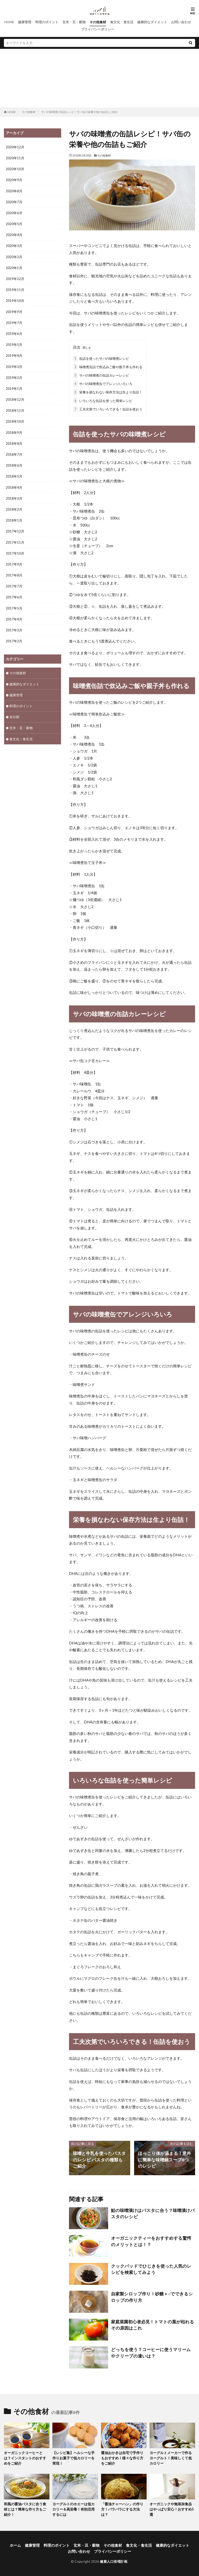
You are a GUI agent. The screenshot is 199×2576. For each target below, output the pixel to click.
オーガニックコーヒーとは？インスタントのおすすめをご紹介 (25, 2458)
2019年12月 (15, 279)
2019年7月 (14, 323)
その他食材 (98, 22)
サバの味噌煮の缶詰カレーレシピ (101, 375)
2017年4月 (14, 619)
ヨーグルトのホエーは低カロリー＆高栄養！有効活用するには (73, 2509)
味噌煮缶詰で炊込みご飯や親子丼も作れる (107, 367)
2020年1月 (14, 268)
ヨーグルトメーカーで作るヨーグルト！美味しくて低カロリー (171, 2458)
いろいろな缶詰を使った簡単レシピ (102, 401)
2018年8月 (14, 443)
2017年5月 (14, 608)
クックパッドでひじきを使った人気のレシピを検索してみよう (151, 2269)
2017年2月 (14, 641)
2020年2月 (14, 257)
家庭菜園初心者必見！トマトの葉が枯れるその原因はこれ (152, 2325)
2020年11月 (15, 158)
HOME (9, 22)
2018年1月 (14, 520)
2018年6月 (14, 465)
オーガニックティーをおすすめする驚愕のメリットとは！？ (151, 2241)
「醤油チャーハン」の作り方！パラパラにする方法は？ (122, 2509)
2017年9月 (14, 564)
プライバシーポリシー (97, 29)
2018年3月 (14, 498)
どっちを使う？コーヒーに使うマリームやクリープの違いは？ (151, 2352)
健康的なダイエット (152, 22)
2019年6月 (14, 334)
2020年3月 (14, 246)
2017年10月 (15, 553)
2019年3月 (14, 367)
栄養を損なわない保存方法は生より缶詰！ (107, 392)
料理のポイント (46, 22)
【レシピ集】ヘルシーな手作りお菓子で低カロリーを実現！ (73, 2458)
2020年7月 (14, 202)
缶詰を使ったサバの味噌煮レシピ (101, 358)
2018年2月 (14, 509)
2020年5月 (14, 224)
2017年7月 (14, 586)
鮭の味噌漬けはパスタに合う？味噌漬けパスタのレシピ (153, 2213)
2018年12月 (15, 399)
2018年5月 (14, 476)
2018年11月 (15, 410)
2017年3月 (14, 630)
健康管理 (24, 22)
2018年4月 (14, 487)
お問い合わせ (181, 22)
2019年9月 (14, 312)
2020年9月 (14, 180)
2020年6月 (14, 213)
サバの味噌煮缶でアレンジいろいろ (102, 384)
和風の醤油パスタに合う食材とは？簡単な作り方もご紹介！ (25, 2509)
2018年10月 (15, 421)
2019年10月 (15, 301)
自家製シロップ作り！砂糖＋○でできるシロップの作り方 (152, 2297)
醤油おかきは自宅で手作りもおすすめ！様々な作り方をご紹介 (122, 2458)
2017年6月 (14, 597)
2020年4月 (14, 235)
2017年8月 (14, 575)
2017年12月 (15, 531)
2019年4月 (14, 356)
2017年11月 (15, 542)
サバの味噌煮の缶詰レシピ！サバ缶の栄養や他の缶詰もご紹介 (79, 112)
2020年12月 (15, 147)
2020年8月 (14, 191)
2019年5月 (14, 345)
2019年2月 (14, 378)
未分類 (14, 717)
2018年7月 (14, 454)
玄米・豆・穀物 (74, 22)
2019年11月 (15, 290)
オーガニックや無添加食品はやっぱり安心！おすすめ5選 (172, 2509)
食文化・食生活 (121, 22)
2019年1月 (14, 389)
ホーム (15, 2545)
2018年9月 (14, 433)
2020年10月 (15, 169)
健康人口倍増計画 (113, 2561)
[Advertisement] (99, 78)
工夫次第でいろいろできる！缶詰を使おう (107, 409)
